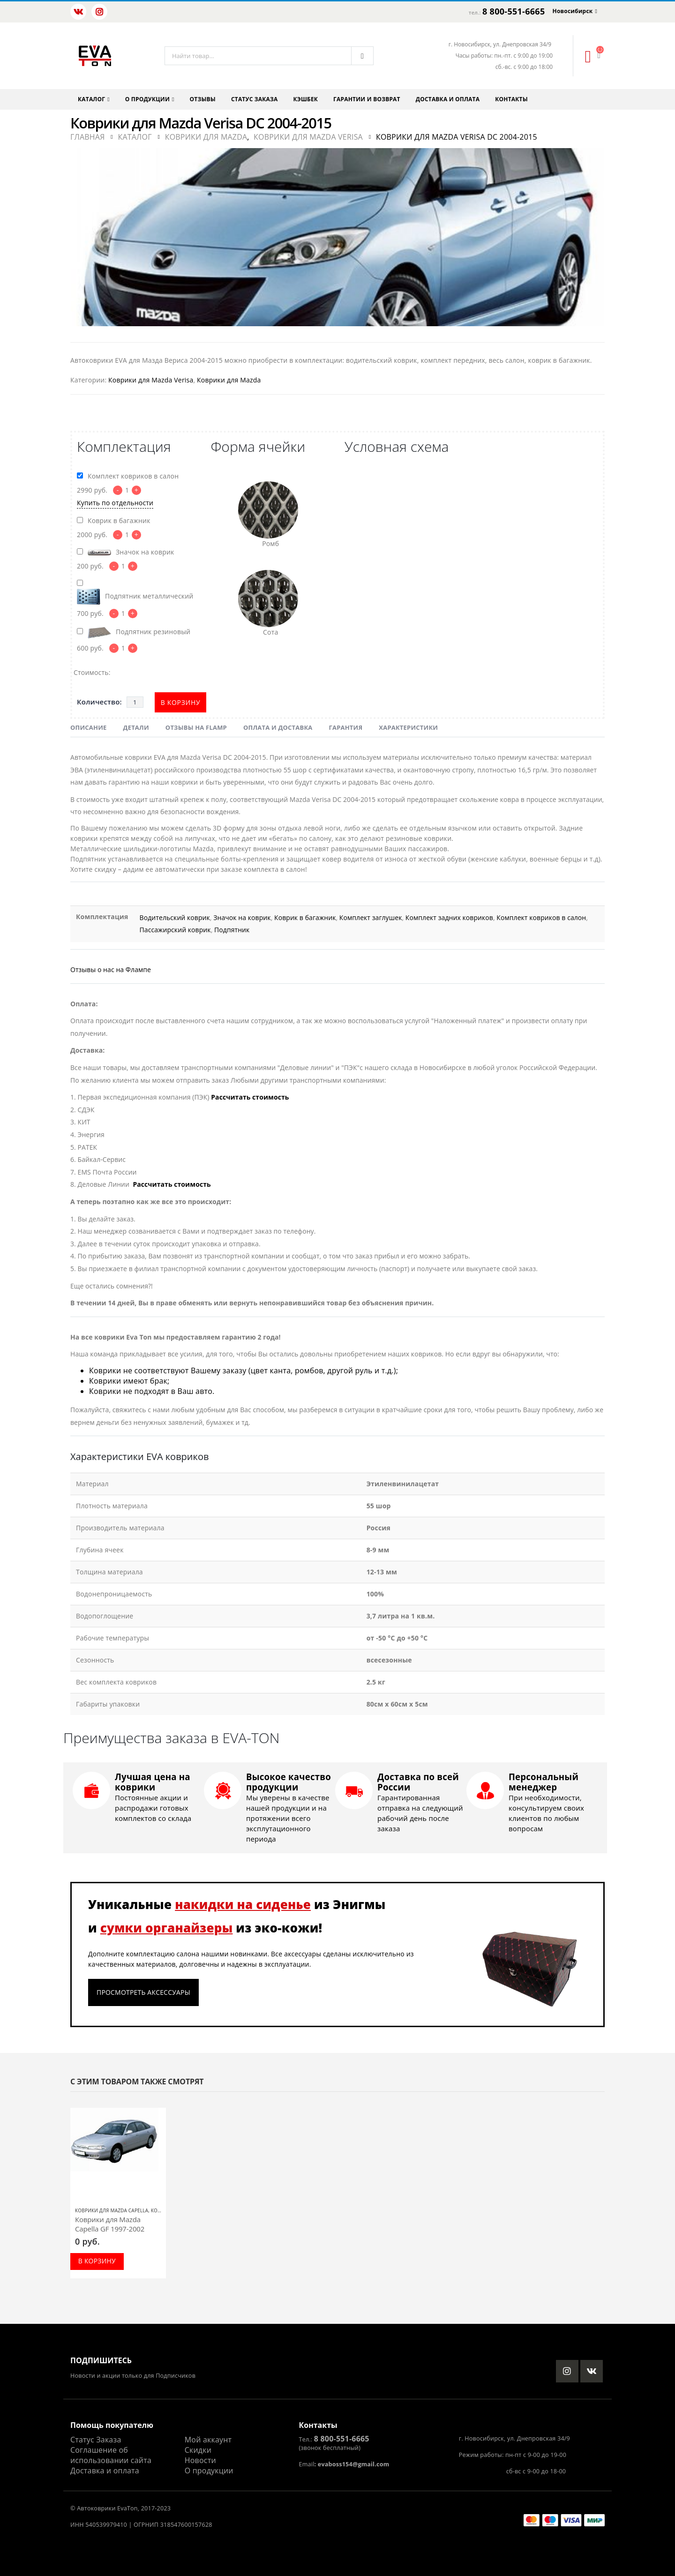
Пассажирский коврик (175, 929)
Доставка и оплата (448, 99)
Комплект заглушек (370, 917)
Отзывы (203, 99)
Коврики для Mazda (229, 379)
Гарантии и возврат (366, 99)
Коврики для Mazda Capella (111, 2210)
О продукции (147, 99)
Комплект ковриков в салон (541, 917)
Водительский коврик (175, 917)
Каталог (91, 99)
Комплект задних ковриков (449, 917)
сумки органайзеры (166, 1927)
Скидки (198, 2450)
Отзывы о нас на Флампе (110, 969)
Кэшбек (305, 99)
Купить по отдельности (115, 502)
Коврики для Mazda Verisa (150, 379)
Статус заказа (254, 99)
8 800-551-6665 (513, 11)
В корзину (181, 702)
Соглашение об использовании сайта (110, 2455)
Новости (200, 2460)
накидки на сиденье (243, 1904)
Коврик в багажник (305, 917)
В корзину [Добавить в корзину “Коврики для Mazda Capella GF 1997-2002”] (97, 2260)
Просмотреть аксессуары (143, 1992)
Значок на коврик (241, 917)
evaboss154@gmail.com (353, 2464)
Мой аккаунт (208, 2439)
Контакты (511, 99)
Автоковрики (96, 2508)
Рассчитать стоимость (250, 1097)
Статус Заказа (95, 2439)
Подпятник (231, 929)
